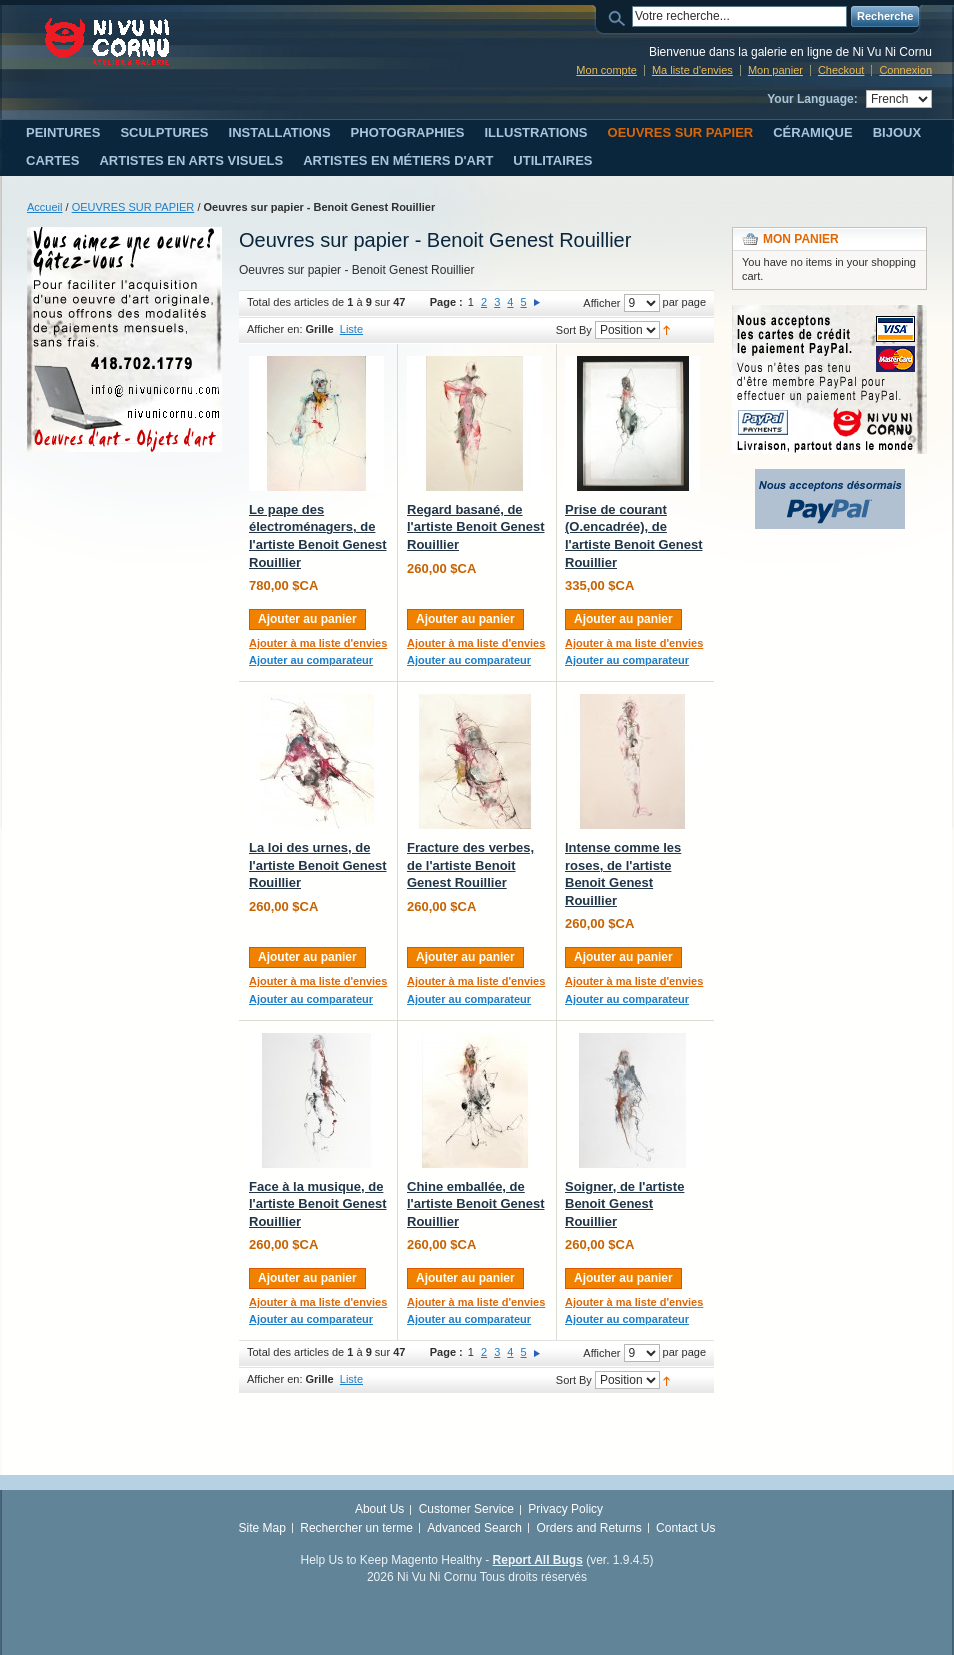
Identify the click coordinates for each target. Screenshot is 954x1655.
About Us (379, 1509)
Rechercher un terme (356, 1528)
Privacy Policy (565, 1509)
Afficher (601, 303)
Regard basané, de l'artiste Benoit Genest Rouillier (475, 527)
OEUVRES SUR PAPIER (133, 207)
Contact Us (685, 1528)
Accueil (44, 207)
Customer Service (466, 1509)
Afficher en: (274, 329)
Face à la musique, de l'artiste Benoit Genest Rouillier (317, 1204)
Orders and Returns (588, 1528)
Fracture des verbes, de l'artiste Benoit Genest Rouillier (470, 865)
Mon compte (606, 70)
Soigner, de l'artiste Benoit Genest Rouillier (624, 1204)
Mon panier (775, 70)
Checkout (841, 70)
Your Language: (812, 99)
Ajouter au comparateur (311, 660)
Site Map (262, 1528)
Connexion (905, 70)
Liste (351, 329)
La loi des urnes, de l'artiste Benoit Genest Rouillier (317, 865)
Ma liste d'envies (692, 70)
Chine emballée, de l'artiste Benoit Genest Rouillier (475, 1204)
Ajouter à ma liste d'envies (318, 643)
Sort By (574, 330)
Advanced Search (474, 1528)
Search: (620, 16)
